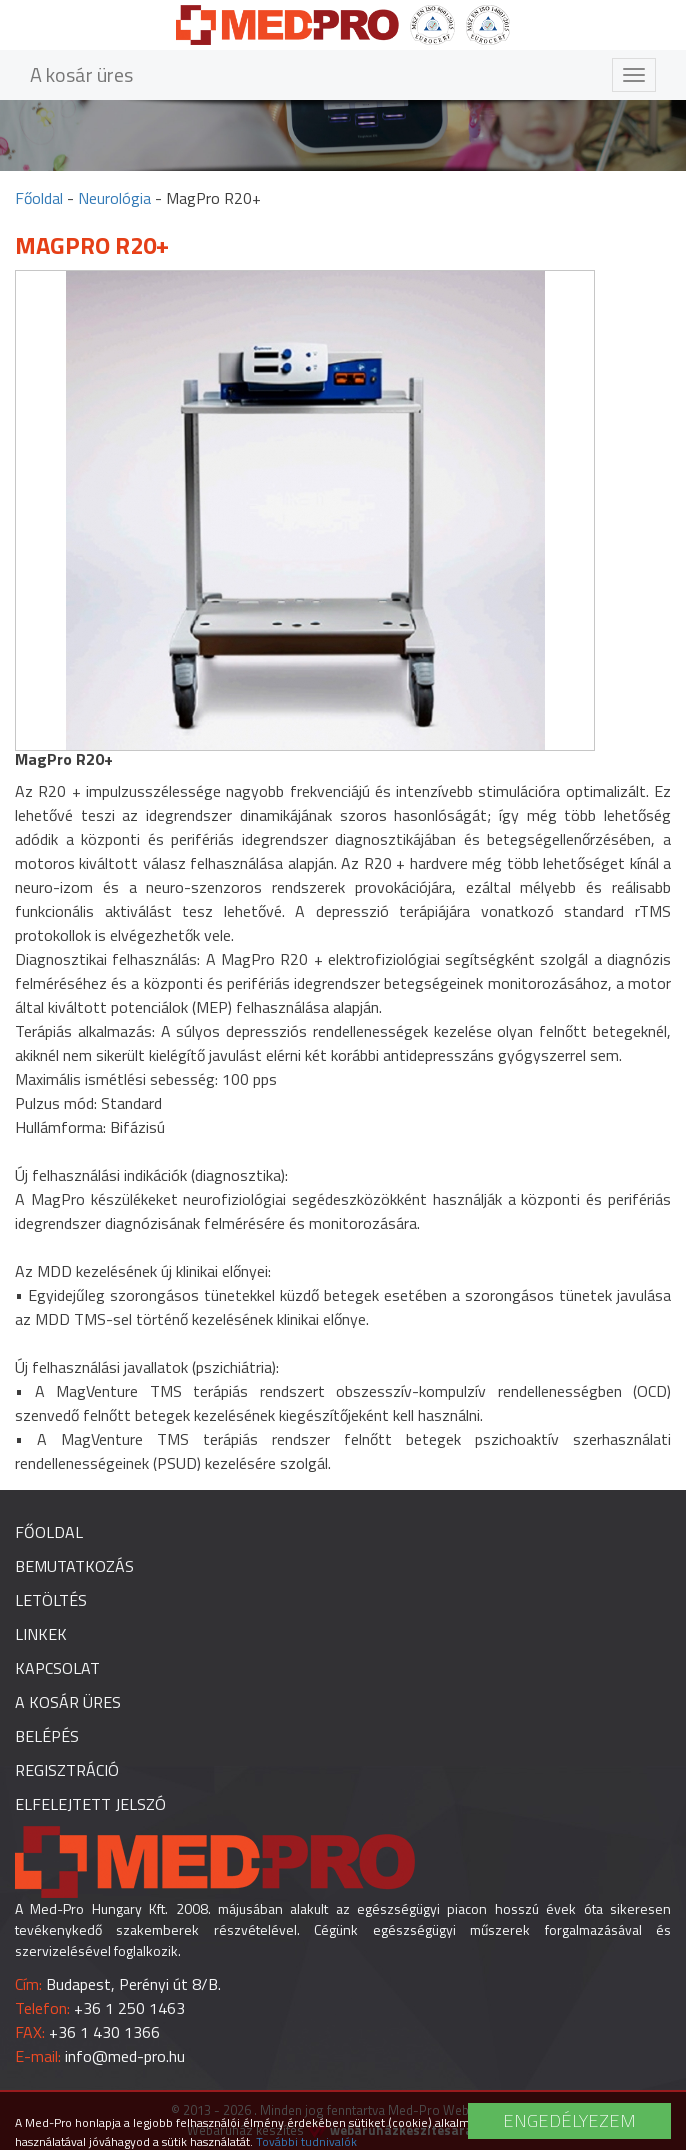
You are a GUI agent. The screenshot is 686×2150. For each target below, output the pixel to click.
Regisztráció (67, 1770)
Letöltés (51, 1600)
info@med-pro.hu (125, 2056)
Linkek (41, 1634)
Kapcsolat (57, 1668)
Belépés (47, 1736)
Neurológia (114, 198)
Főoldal (39, 198)
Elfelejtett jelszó (90, 1804)
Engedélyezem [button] (569, 2120)
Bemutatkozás (74, 1566)
